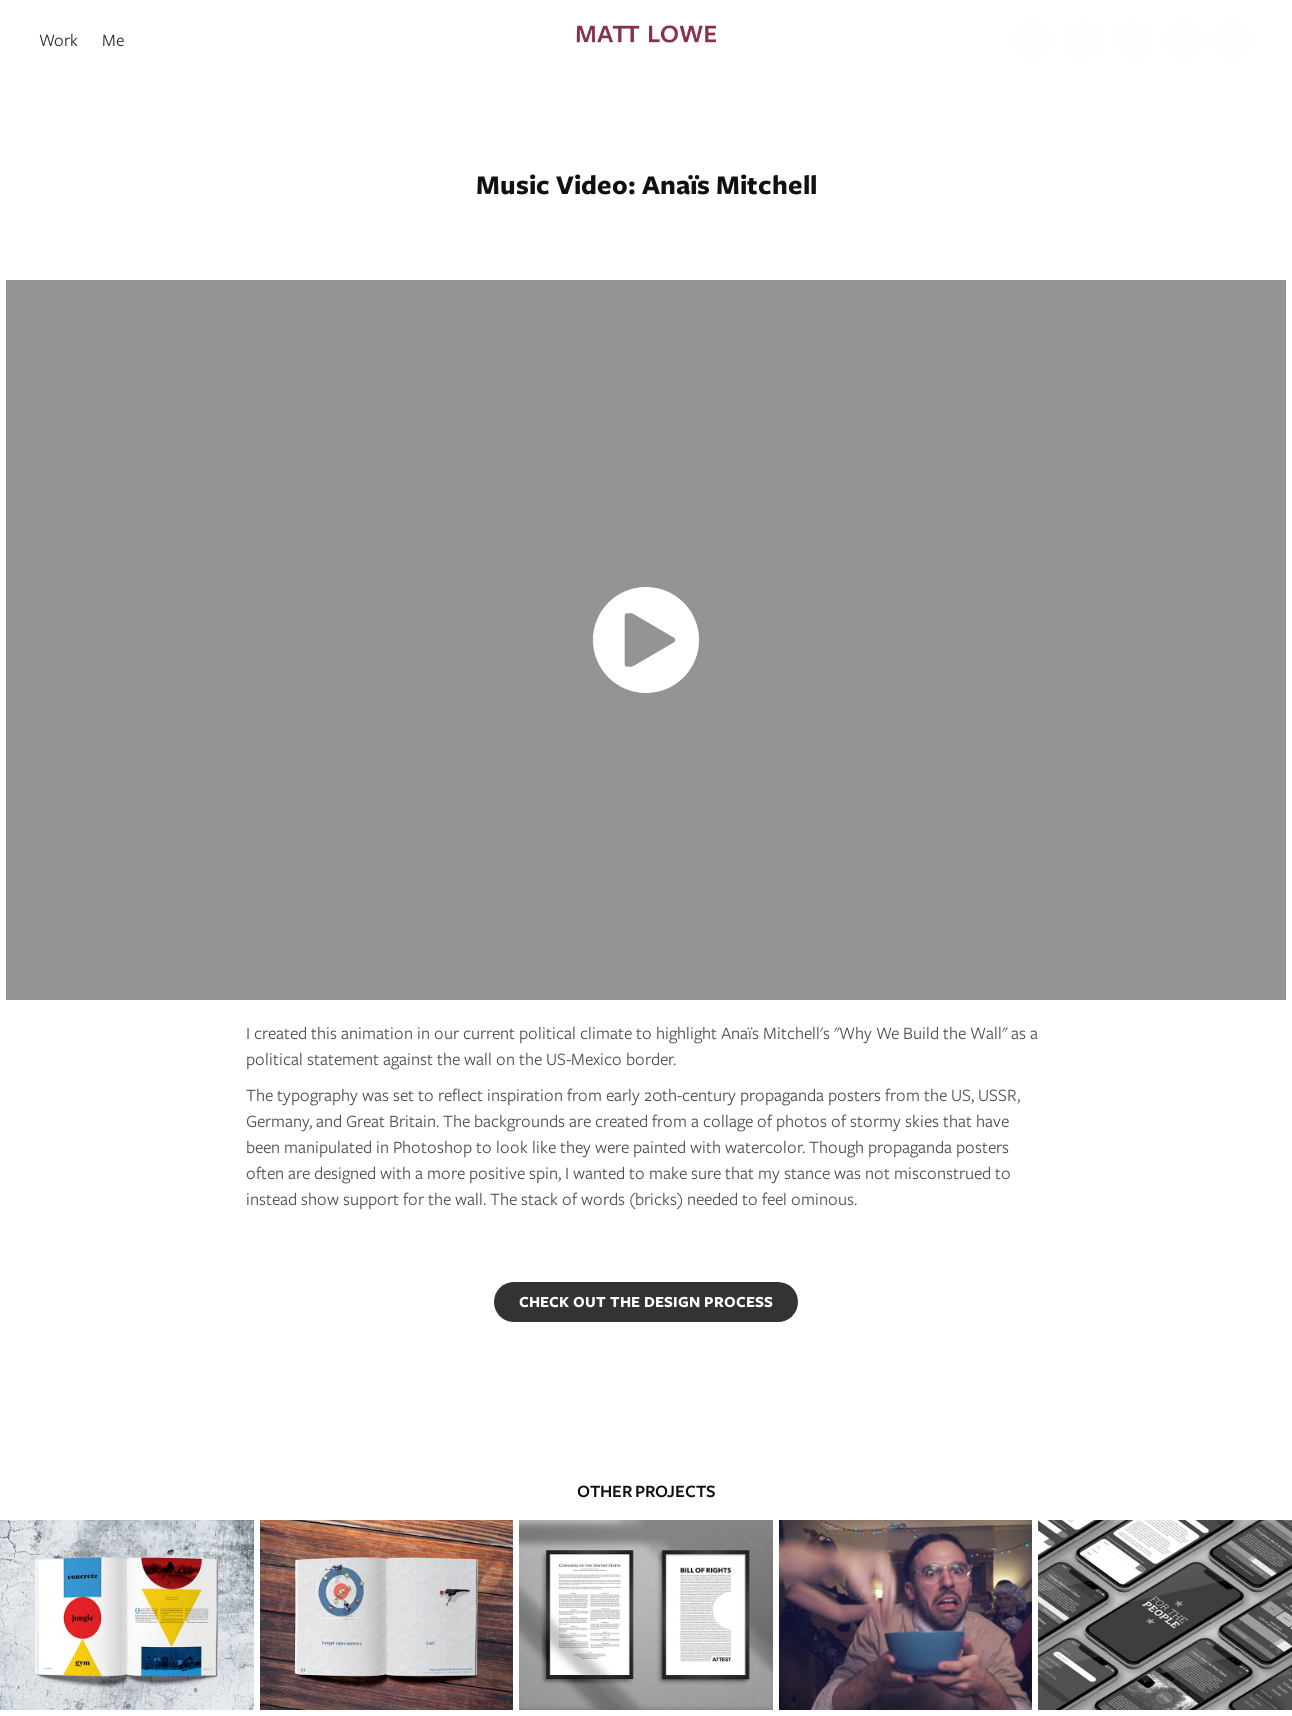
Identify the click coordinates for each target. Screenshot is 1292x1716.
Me (113, 40)
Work (58, 40)
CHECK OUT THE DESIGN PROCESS (646, 1302)
